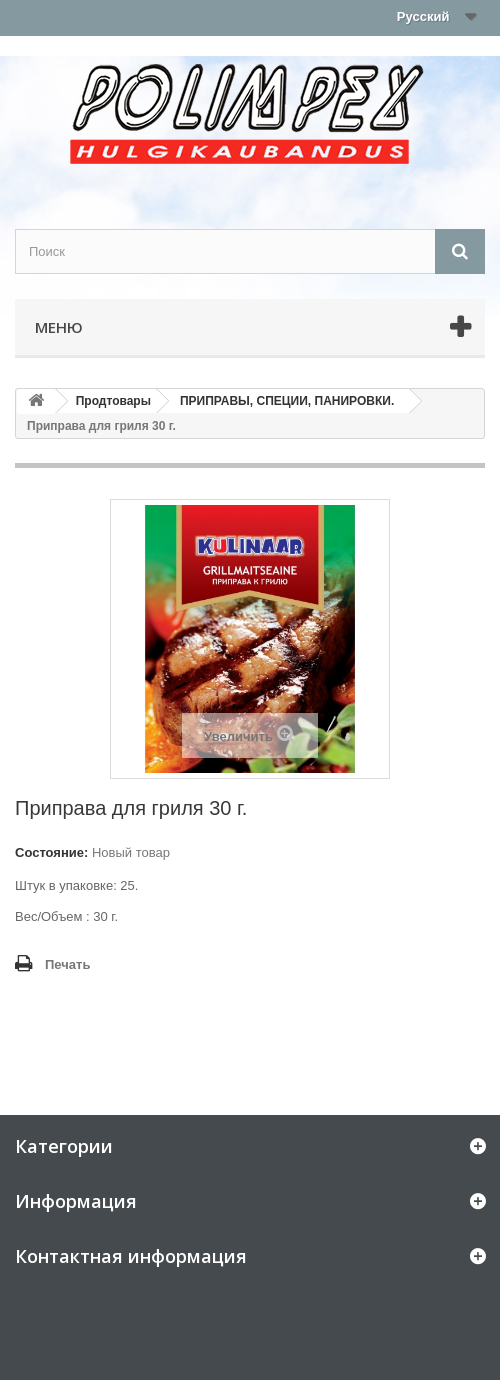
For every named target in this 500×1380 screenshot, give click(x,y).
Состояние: (51, 852)
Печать (67, 964)
